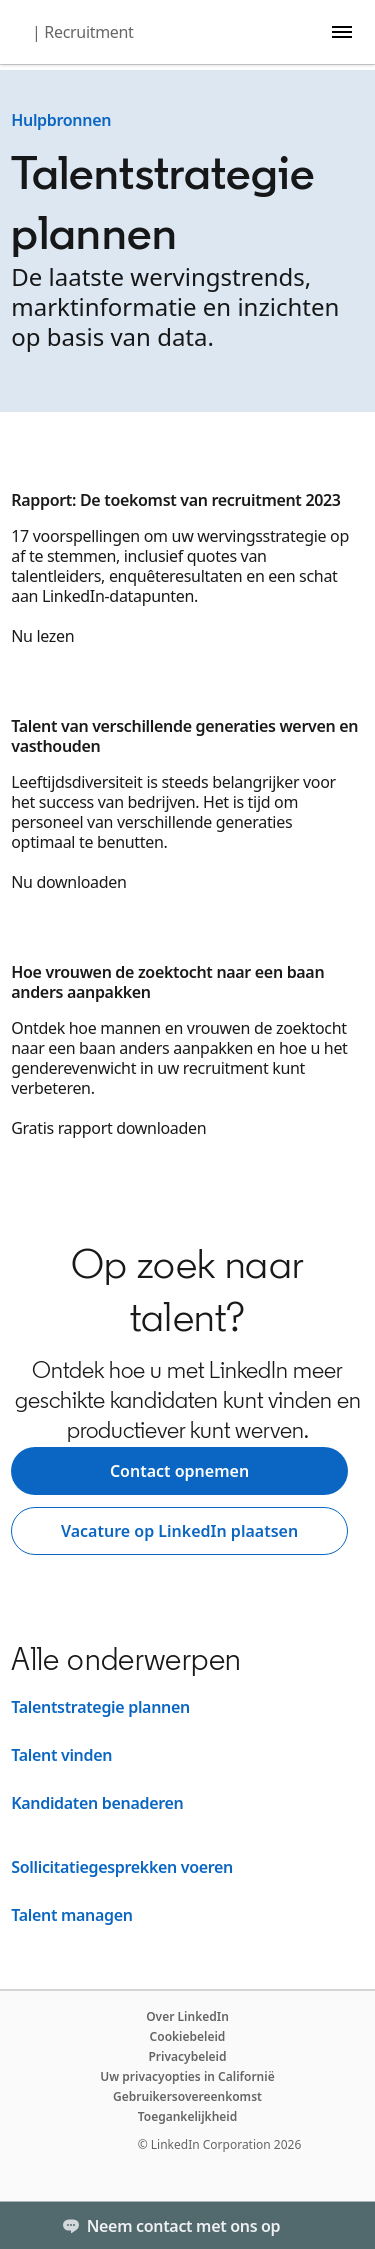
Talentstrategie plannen (100, 1707)
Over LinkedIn (187, 2016)
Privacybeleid (187, 2056)
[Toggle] (343, 2225)
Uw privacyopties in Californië (187, 2076)
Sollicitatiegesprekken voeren (122, 1867)
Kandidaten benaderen (97, 1803)
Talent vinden (61, 1755)
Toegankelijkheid (188, 2116)
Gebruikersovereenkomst (187, 2096)
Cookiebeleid (188, 2036)
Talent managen (71, 1915)
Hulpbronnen (61, 120)
